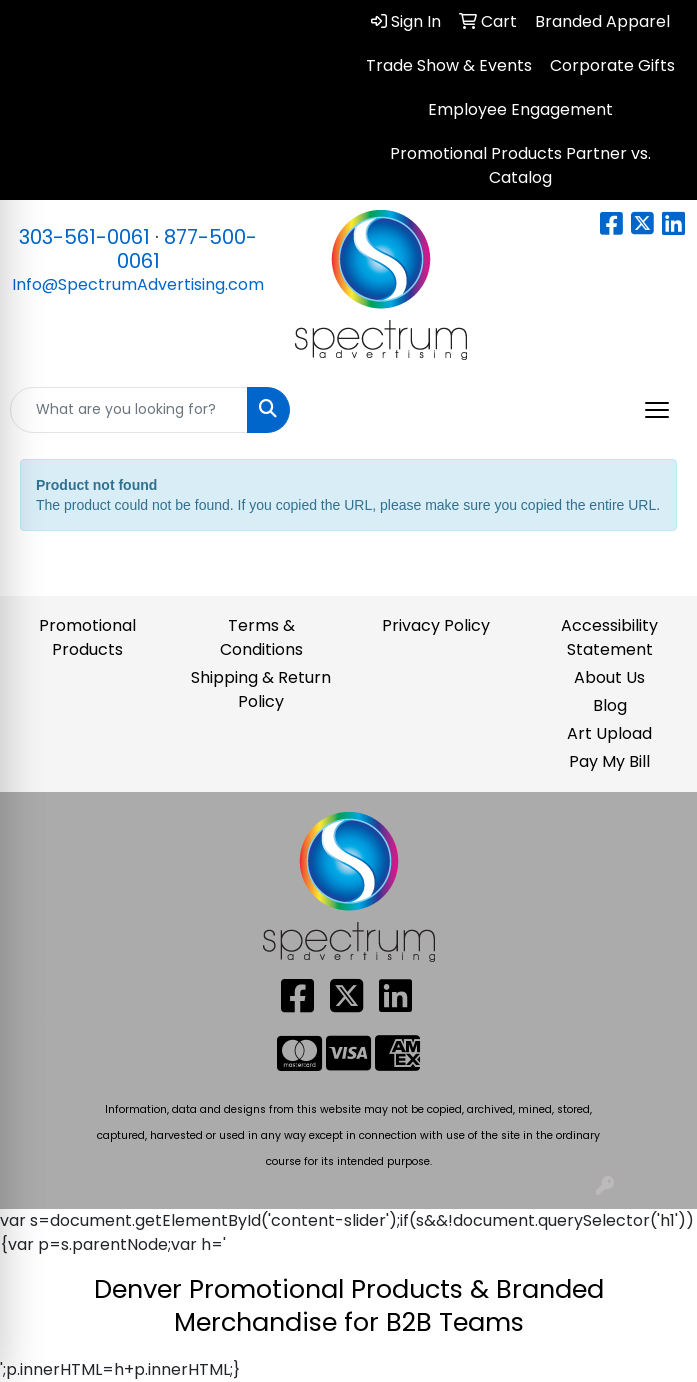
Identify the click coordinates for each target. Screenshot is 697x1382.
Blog (610, 705)
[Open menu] (657, 410)
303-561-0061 (84, 237)
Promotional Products (87, 637)
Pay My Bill (609, 761)
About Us (609, 677)
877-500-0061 (187, 249)
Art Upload (609, 733)
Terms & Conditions (261, 637)
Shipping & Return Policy (261, 689)
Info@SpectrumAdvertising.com (138, 284)
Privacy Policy (436, 625)
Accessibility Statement (609, 637)
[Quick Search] (129, 410)
